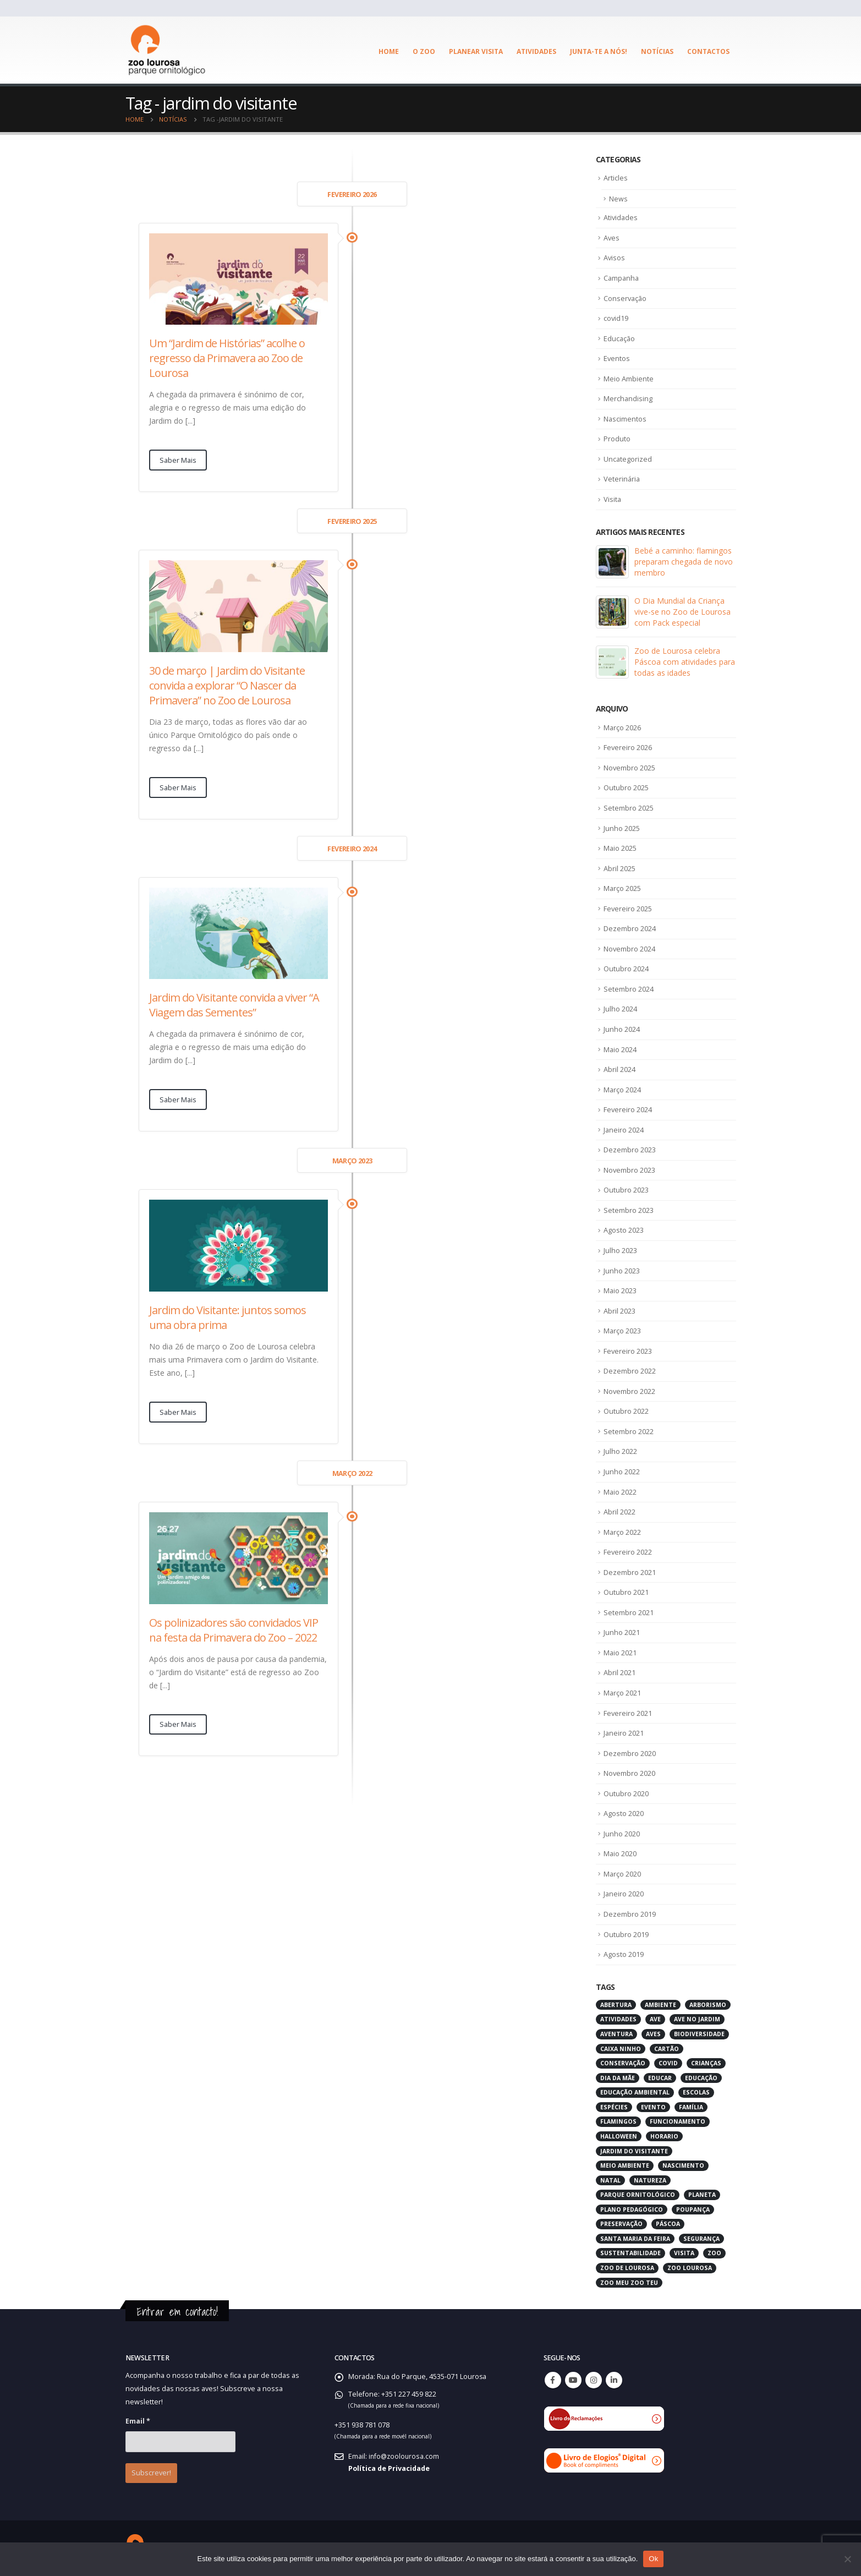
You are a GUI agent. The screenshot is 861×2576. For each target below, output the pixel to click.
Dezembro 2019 (630, 1913)
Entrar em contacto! (177, 2310)
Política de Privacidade (389, 2467)
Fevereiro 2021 (628, 1712)
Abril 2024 (619, 1069)
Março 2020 (622, 1873)
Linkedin (614, 2379)
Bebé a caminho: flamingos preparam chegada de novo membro (683, 562)
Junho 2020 (622, 1832)
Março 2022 (622, 1531)
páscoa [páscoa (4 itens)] (668, 2223)
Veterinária (622, 479)
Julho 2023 (620, 1250)
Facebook (553, 2379)
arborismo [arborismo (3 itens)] (707, 2004)
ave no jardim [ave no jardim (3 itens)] (697, 2018)
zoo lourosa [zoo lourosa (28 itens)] (689, 2267)
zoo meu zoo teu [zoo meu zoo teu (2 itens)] (629, 2281)
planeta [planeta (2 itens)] (702, 2194)
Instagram (593, 2379)
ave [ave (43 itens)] (655, 2018)
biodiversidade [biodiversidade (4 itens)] (699, 2033)
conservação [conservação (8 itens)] (622, 2062)
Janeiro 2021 (624, 1732)
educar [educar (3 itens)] (660, 2077)
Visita (613, 499)
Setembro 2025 (629, 808)
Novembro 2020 (630, 1773)
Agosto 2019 (624, 1954)
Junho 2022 (622, 1471)
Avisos (615, 258)
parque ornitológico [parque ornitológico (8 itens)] (637, 2194)
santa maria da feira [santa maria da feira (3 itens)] (635, 2237)
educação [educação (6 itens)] (701, 2077)
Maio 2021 (620, 1652)
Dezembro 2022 (630, 1371)
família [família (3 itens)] (691, 2106)
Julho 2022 (620, 1451)
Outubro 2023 (626, 1190)
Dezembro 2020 (630, 1752)
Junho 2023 (622, 1270)
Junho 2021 (622, 1632)
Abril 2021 (619, 1672)
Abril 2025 (619, 868)
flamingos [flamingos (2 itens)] (618, 2121)
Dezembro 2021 (630, 1572)
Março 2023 (622, 1331)
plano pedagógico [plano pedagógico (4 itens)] (631, 2208)
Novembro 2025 (630, 768)
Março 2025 (622, 888)
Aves (612, 238)
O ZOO (424, 51)
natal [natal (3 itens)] (610, 2179)
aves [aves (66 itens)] (653, 2033)
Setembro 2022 (629, 1431)
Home (389, 51)
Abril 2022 (619, 1511)
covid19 (616, 319)
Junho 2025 (622, 828)
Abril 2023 (619, 1310)
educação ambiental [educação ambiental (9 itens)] (635, 2092)
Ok (653, 2559)
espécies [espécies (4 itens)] (614, 2106)
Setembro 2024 (629, 989)
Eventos (617, 359)
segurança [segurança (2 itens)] (701, 2237)
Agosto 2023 (624, 1230)
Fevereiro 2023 (628, 1350)
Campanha (622, 278)
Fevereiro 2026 (628, 748)
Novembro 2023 (630, 1169)
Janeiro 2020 (624, 1893)
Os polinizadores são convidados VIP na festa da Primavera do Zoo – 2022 (233, 1630)
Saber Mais (178, 460)
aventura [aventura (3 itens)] (616, 2033)
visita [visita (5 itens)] (684, 2252)
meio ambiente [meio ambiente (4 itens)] (624, 2165)
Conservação (626, 298)
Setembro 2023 (629, 1210)
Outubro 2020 (626, 1792)
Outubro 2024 (626, 968)
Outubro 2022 (626, 1411)
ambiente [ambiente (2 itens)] (660, 2004)
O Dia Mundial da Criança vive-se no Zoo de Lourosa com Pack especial (682, 612)
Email (137, 2420)
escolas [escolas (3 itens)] (696, 2092)
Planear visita (476, 51)
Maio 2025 (620, 848)
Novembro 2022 (630, 1391)
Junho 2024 (622, 1029)
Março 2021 (622, 1692)
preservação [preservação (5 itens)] (621, 2223)
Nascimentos (625, 419)
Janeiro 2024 (624, 1129)
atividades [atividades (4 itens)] (618, 2018)
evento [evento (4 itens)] (653, 2106)
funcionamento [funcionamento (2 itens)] (677, 2121)
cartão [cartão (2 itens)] (666, 2048)
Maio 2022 (620, 1491)
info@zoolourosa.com (405, 2455)
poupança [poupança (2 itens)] (693, 2208)
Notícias (657, 51)
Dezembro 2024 (630, 928)
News (618, 199)
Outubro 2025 (626, 788)
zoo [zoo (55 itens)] (714, 2252)
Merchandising (628, 399)
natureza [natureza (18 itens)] (650, 2179)
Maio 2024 (620, 1049)
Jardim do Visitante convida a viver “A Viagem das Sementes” (234, 1005)
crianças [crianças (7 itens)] (706, 2062)
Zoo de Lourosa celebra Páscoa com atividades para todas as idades (684, 662)
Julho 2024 (620, 1009)
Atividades (536, 51)
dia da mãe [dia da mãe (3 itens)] (617, 2077)
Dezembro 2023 (630, 1150)
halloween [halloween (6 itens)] (618, 2135)
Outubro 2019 (626, 1933)
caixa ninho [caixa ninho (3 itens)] (620, 2048)
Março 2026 (622, 727)
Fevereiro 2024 (628, 1109)
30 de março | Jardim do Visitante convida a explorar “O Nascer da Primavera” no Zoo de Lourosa (227, 685)
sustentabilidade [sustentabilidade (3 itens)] (630, 2252)
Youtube (573, 2379)
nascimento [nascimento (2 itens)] (683, 2165)
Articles (616, 178)
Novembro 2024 (630, 949)
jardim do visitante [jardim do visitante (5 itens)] (634, 2150)
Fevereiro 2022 (628, 1551)
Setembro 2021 (629, 1612)
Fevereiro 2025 (628, 909)
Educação (620, 338)
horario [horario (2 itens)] (664, 2135)
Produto (617, 439)
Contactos (708, 51)
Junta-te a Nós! (598, 51)
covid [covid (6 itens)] (668, 2062)
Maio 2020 (620, 1853)
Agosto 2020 (624, 1813)
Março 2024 (622, 1089)
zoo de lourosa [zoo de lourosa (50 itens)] (627, 2267)
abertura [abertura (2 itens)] (616, 2004)
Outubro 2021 (626, 1591)
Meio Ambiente (629, 379)
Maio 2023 (620, 1290)
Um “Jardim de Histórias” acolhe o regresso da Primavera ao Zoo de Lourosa (227, 358)
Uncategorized (628, 459)
